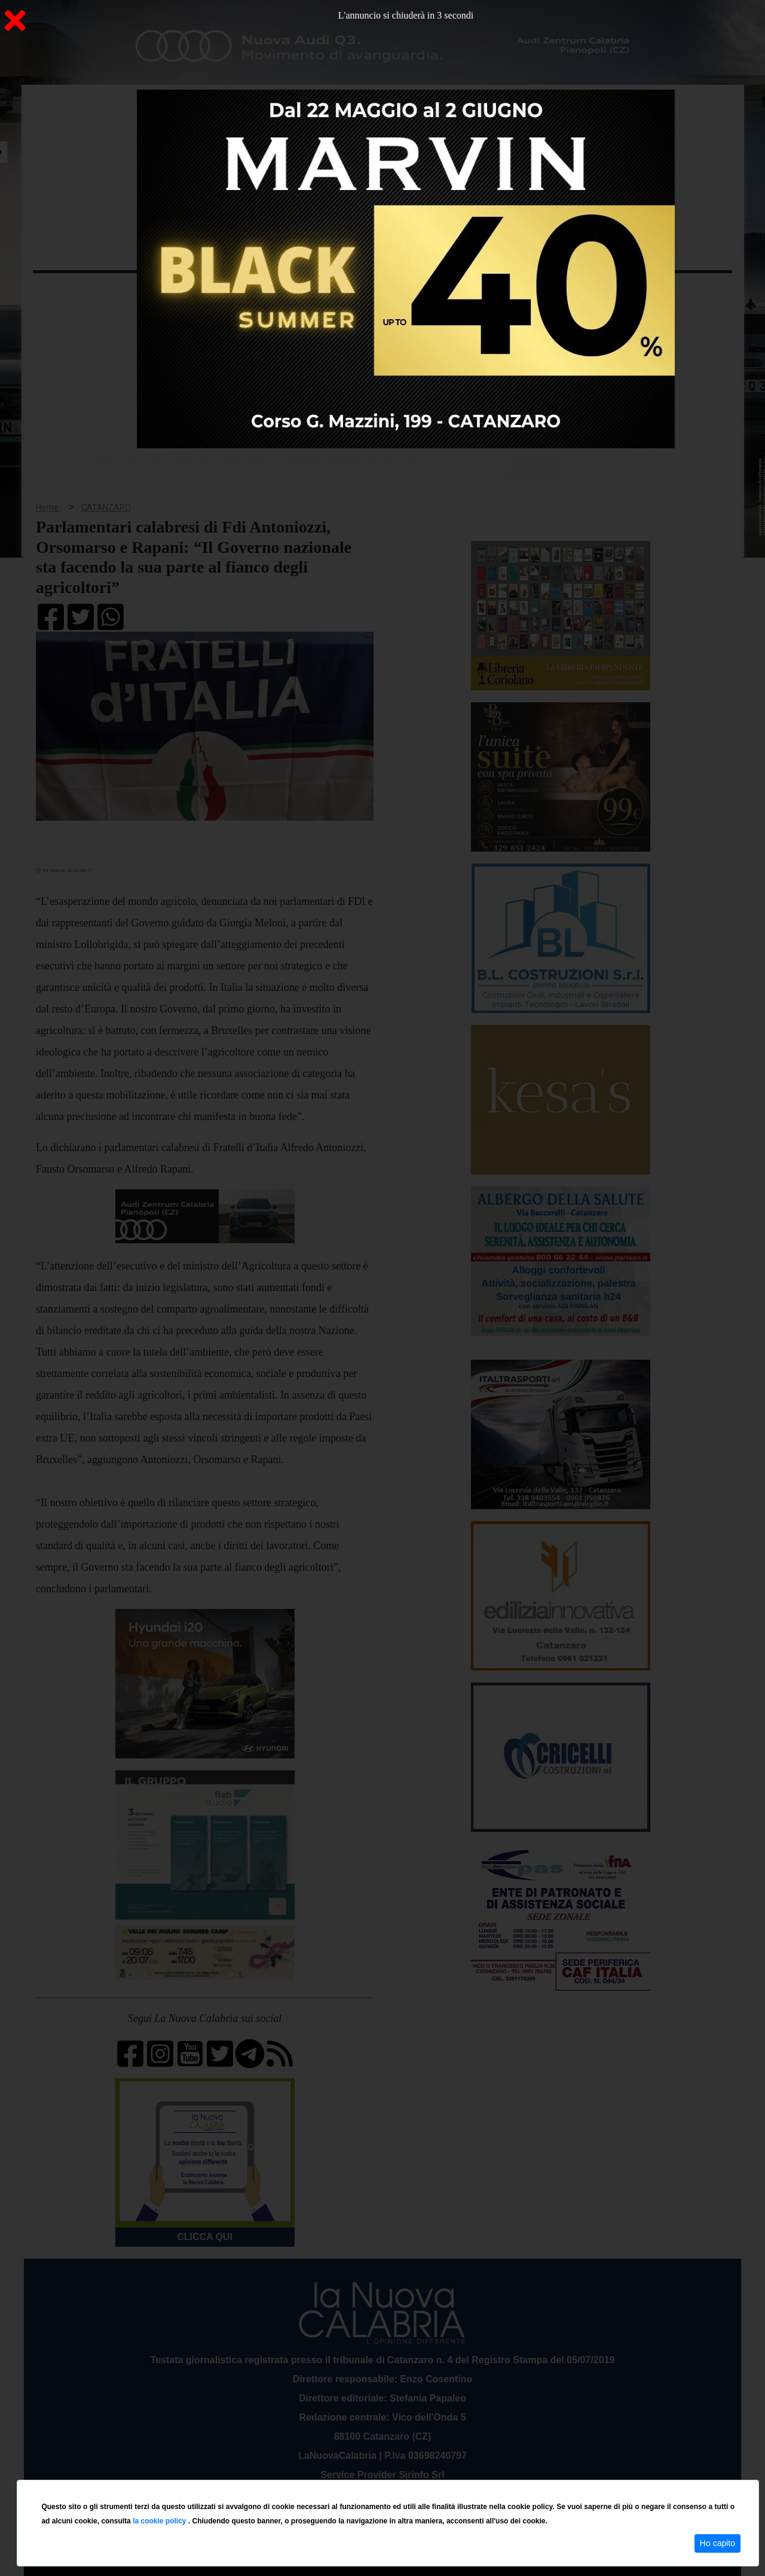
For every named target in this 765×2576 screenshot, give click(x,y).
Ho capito (717, 2543)
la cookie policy (160, 2521)
